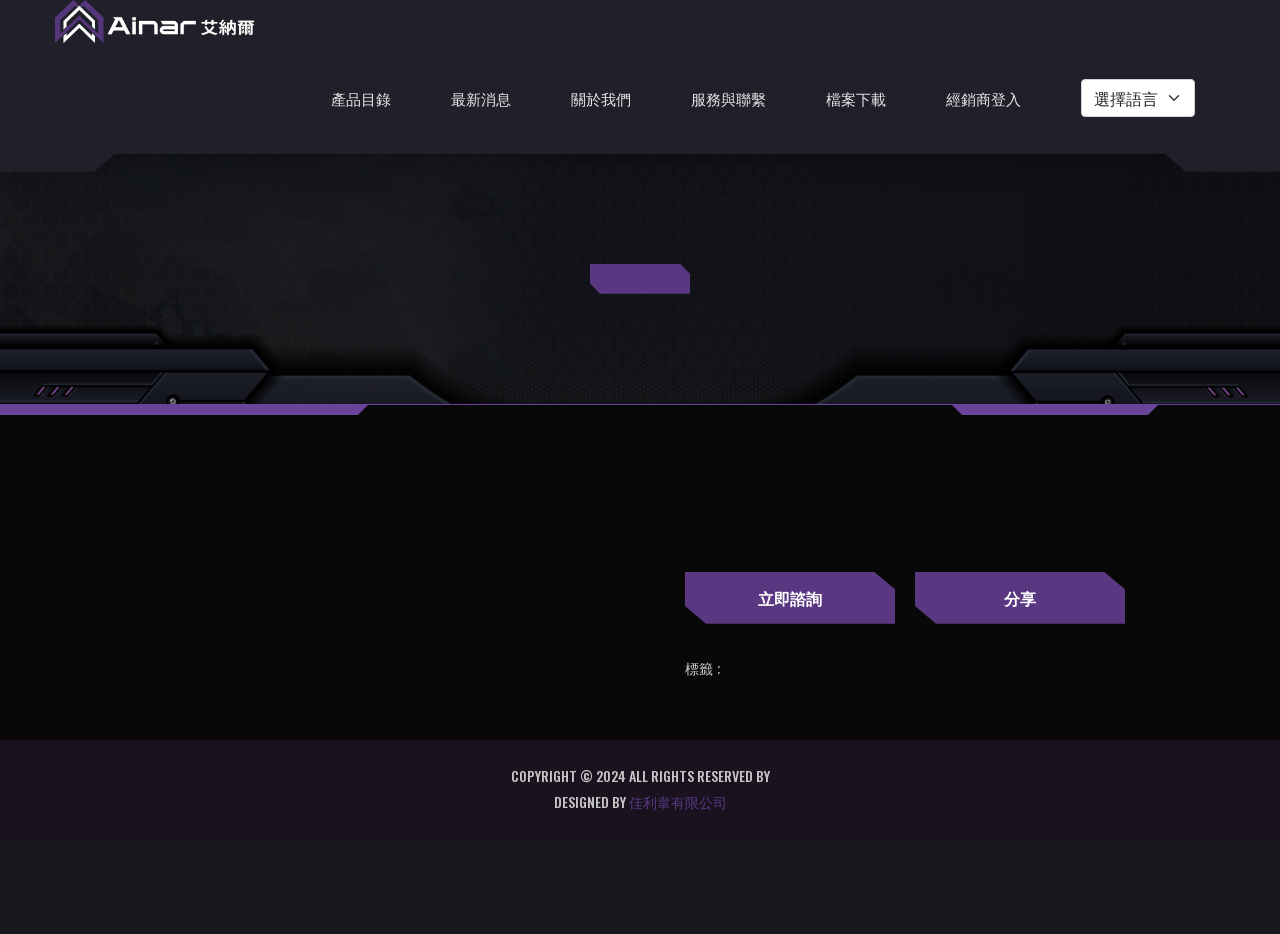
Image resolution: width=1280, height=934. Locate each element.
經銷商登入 (983, 98)
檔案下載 (856, 98)
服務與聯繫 (728, 98)
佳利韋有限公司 (678, 801)
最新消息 (481, 98)
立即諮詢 (790, 598)
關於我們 (601, 98)
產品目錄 (361, 98)
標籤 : (702, 669)
